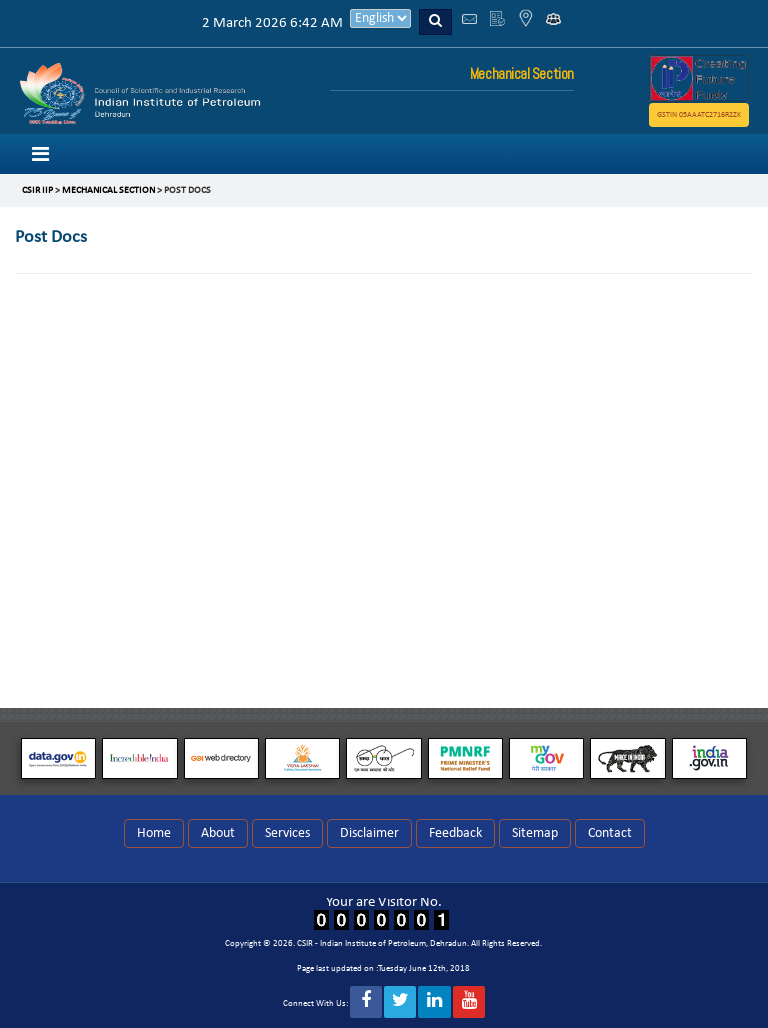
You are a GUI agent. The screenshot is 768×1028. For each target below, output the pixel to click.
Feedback (455, 833)
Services (287, 833)
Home (154, 833)
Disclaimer (369, 833)
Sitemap (535, 833)
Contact (610, 833)
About (218, 833)
